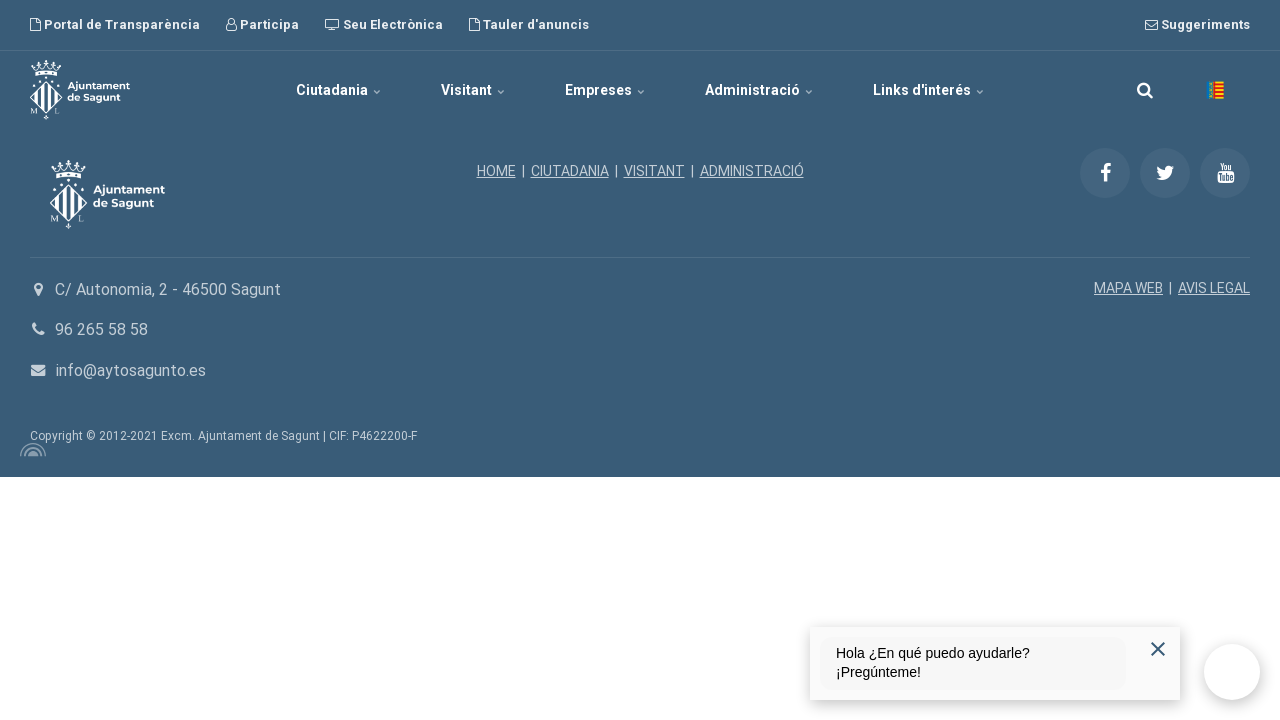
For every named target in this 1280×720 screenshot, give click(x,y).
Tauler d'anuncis (529, 24)
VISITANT (654, 171)
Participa (262, 24)
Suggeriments (1197, 24)
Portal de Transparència (115, 24)
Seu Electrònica (384, 24)
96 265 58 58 (101, 329)
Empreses (605, 90)
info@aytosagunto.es (130, 370)
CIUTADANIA (570, 171)
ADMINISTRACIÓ (752, 171)
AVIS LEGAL (1214, 288)
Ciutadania (338, 90)
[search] (1145, 90)
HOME (496, 171)
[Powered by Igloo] (30, 450)
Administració (759, 90)
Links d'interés (928, 90)
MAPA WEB (1128, 288)
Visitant (473, 90)
